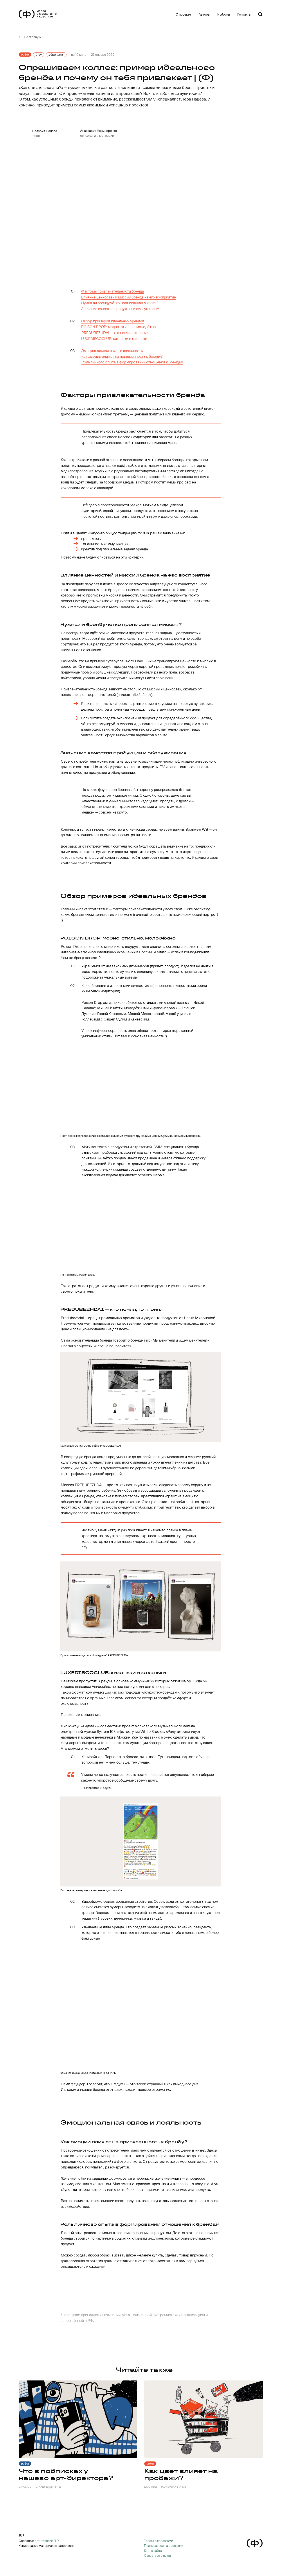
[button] (163, 2545)
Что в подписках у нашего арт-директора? (66, 2474)
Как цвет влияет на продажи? (181, 2474)
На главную (32, 37)
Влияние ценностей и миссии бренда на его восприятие (128, 297)
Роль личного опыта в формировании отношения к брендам (132, 362)
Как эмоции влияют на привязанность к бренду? (122, 356)
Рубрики (223, 14)
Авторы (204, 14)
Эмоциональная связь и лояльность (112, 350)
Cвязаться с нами (157, 2555)
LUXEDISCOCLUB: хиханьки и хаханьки (114, 338)
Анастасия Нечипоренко (98, 131)
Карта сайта (153, 2551)
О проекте (183, 14)
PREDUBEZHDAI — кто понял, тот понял (115, 332)
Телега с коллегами (158, 2541)
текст (36, 136)
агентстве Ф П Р (47, 2541)
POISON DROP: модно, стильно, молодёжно (118, 326)
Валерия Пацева (44, 131)
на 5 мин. (25, 2487)
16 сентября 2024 (48, 2487)
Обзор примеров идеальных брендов (112, 321)
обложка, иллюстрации (97, 135)
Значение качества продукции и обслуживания (120, 308)
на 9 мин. (150, 2487)
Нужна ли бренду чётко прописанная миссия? (119, 302)
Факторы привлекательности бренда (112, 291)
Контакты (244, 14)
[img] (78, 2419)
